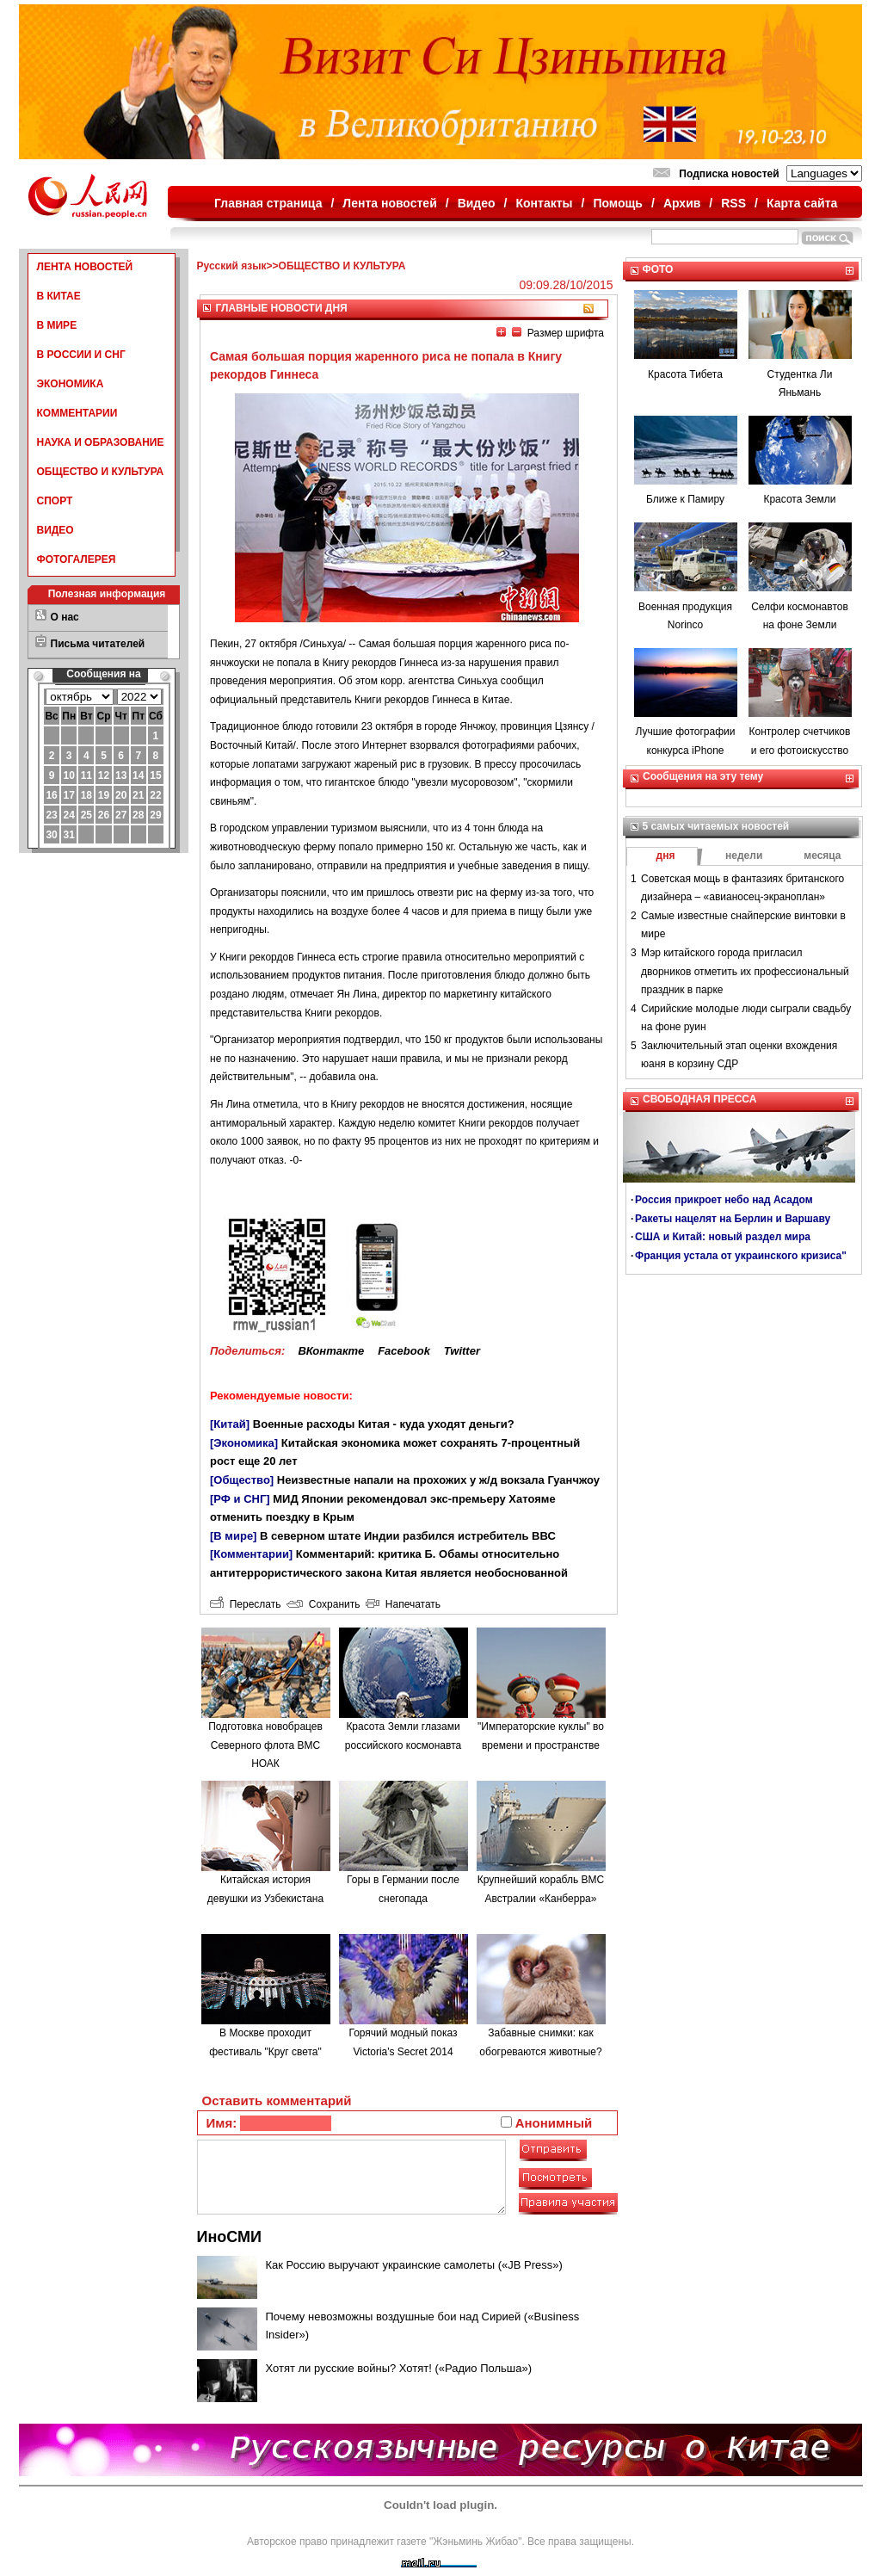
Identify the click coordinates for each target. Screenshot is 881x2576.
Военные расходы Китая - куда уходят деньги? (383, 1424)
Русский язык (232, 266)
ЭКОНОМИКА (70, 384)
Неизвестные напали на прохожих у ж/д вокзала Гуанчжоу (438, 1479)
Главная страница (268, 203)
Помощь (618, 203)
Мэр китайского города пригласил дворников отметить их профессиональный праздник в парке (745, 971)
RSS (733, 203)
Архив (681, 203)
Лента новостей (389, 203)
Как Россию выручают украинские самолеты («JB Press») (414, 2264)
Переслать (245, 1604)
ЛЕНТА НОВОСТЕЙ (85, 267)
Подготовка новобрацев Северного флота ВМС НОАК (265, 1745)
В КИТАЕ (59, 296)
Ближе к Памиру (685, 499)
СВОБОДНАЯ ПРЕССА (699, 1099)
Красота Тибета (685, 374)
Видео (477, 203)
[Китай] (230, 1424)
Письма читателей (98, 644)
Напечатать (403, 1604)
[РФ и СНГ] (240, 1498)
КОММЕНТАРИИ (77, 413)
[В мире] (233, 1535)
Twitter (462, 1350)
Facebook (404, 1350)
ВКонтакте (331, 1350)
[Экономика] (244, 1442)
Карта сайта (802, 203)
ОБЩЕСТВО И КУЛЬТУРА (100, 472)
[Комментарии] (251, 1553)
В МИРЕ (57, 325)
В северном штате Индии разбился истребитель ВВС (408, 1535)
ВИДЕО (55, 530)
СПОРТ (55, 501)
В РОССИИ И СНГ (81, 355)
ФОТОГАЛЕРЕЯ (76, 559)
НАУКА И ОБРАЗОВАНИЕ (100, 442)
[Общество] (242, 1479)
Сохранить (323, 1604)
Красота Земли (799, 499)
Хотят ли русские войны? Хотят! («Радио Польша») (399, 2368)
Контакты (544, 203)
